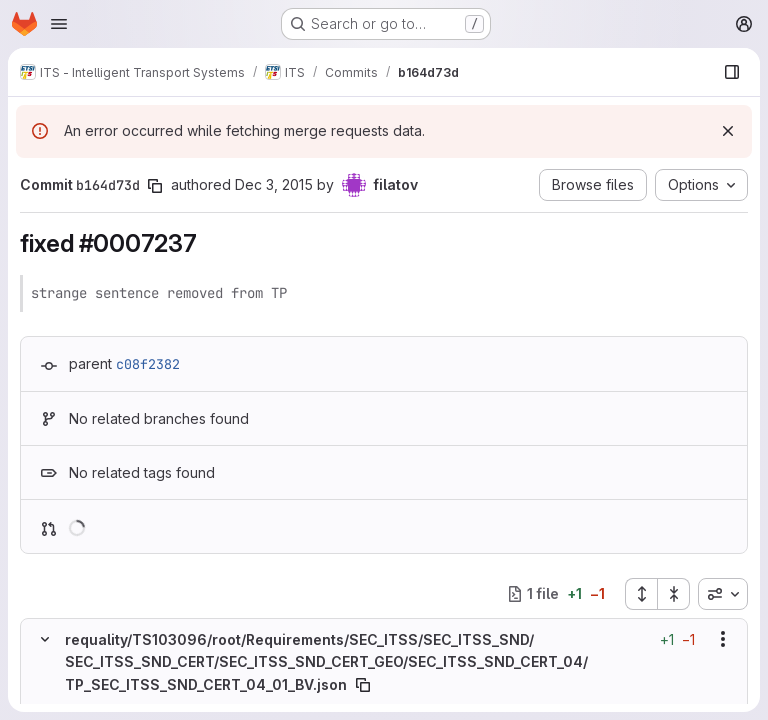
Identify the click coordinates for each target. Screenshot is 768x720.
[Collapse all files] (674, 594)
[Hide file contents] (45, 639)
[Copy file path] (363, 684)
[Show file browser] (732, 72)
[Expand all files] (641, 594)
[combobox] (723, 594)
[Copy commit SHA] (155, 186)
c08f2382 (148, 364)
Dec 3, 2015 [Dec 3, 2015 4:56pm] (274, 184)
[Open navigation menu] (59, 24)
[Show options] (723, 639)
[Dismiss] (728, 131)
